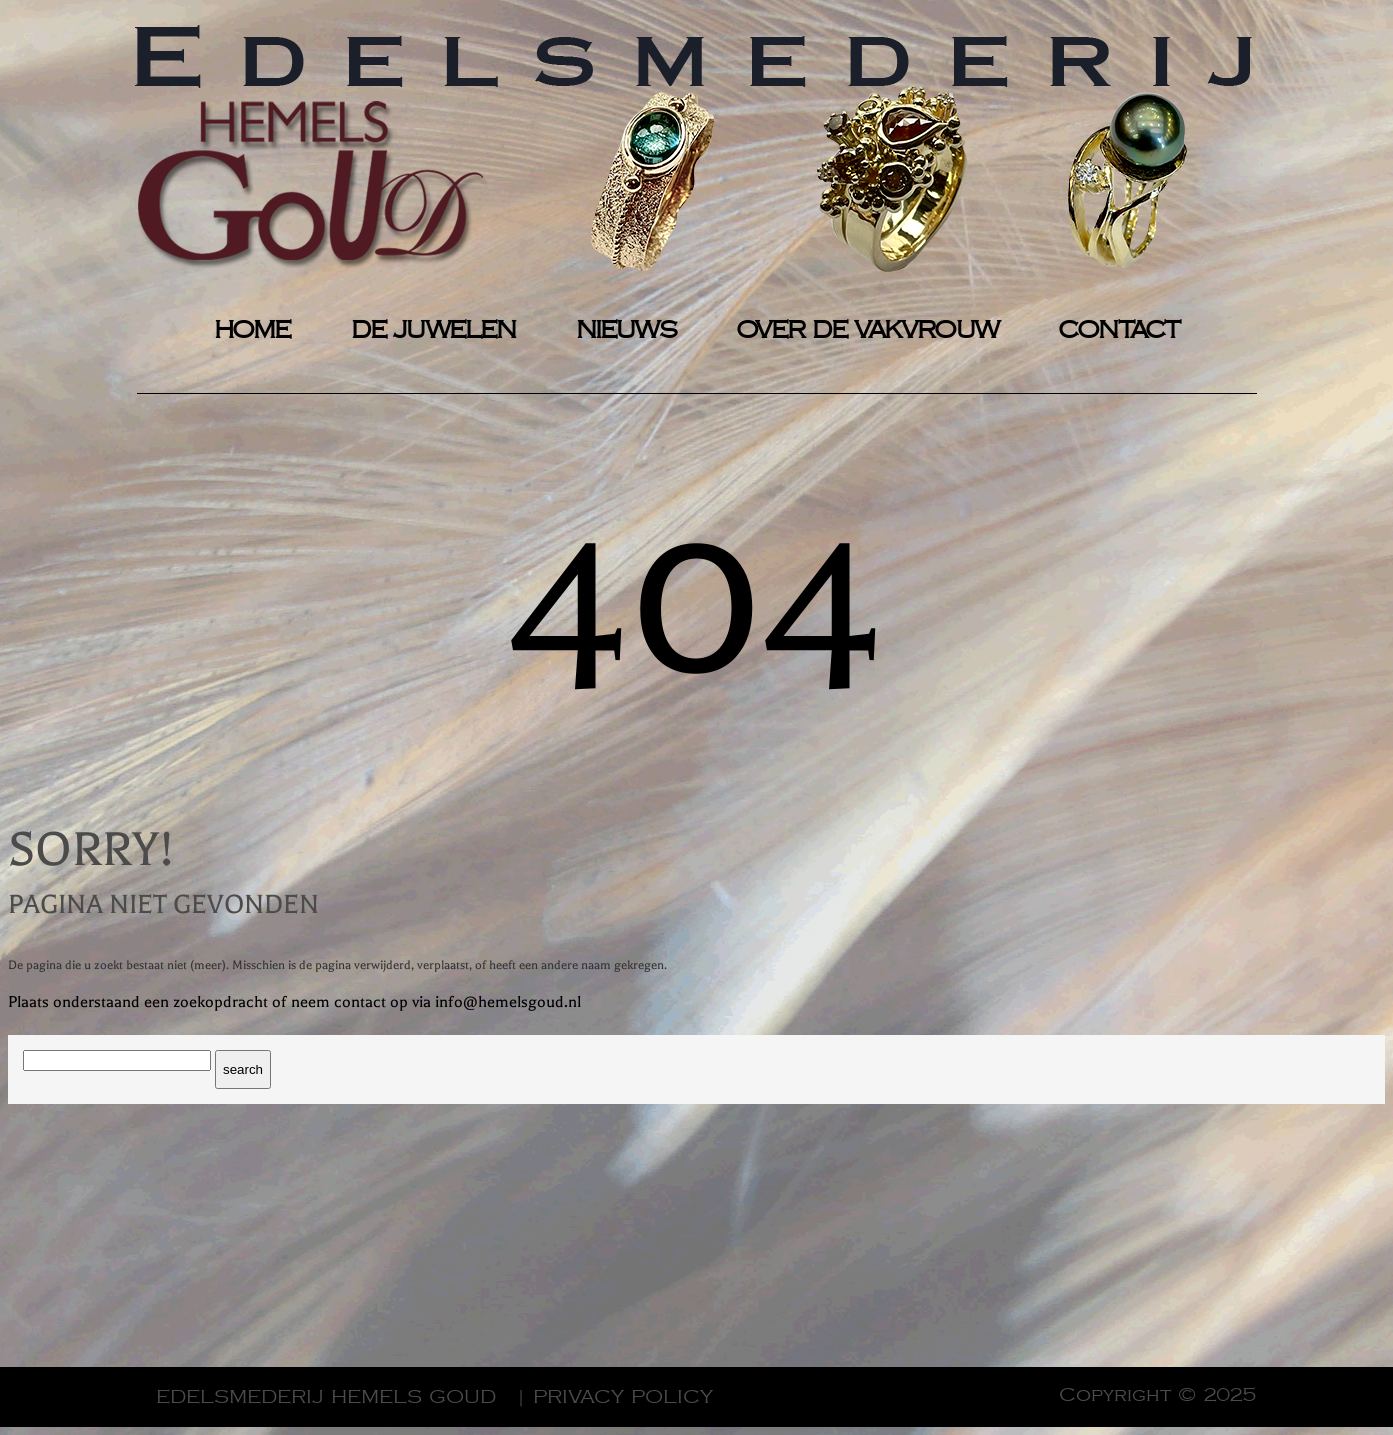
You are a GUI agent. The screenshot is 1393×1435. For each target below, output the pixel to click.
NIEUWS (626, 330)
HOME (252, 330)
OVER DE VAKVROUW (867, 330)
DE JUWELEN (433, 330)
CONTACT (1118, 330)
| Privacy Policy (614, 1397)
